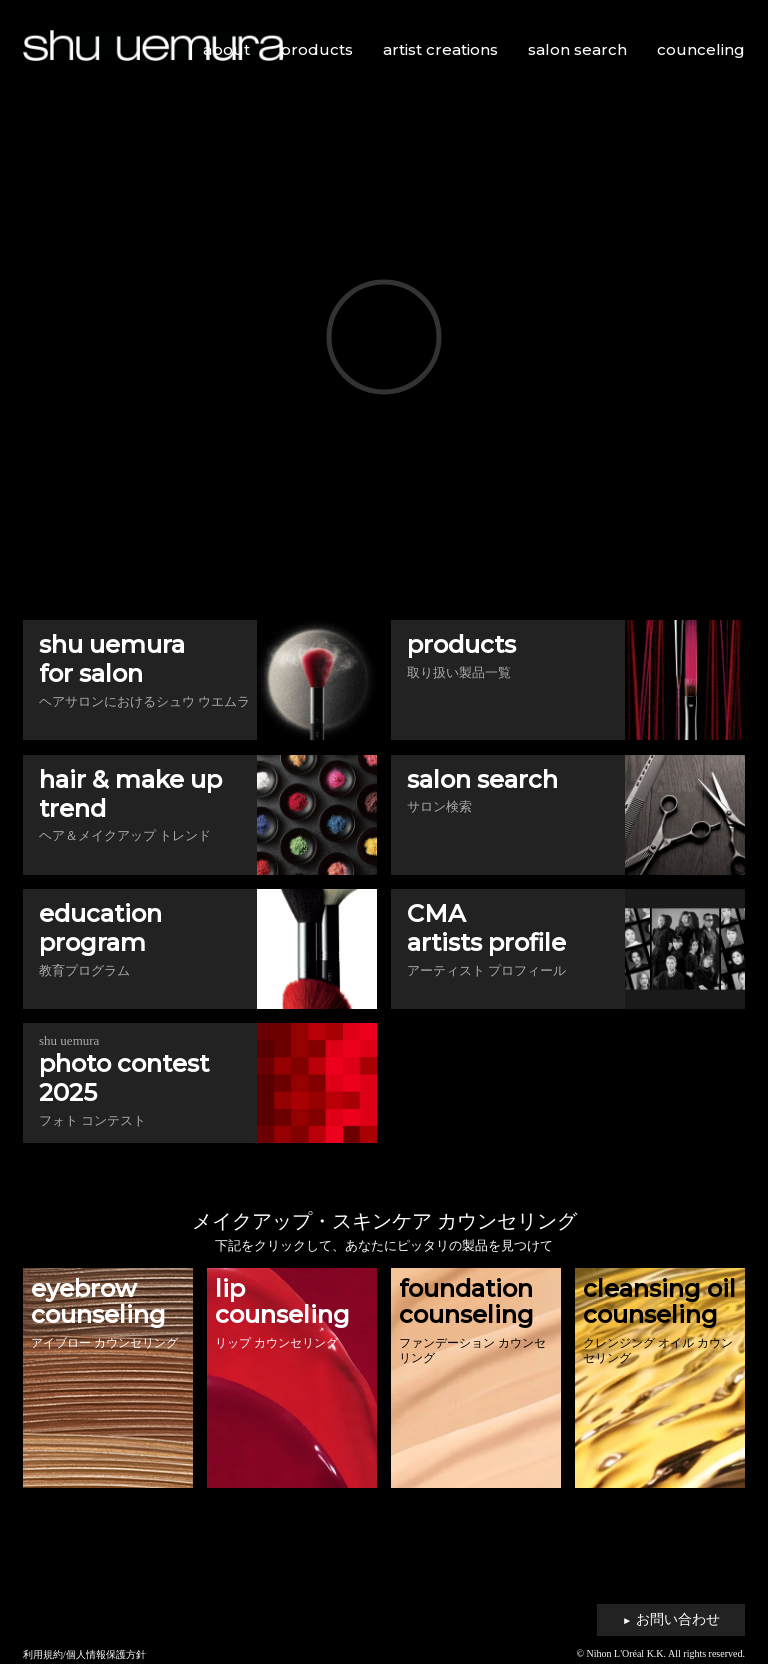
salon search (577, 49)
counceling (701, 49)
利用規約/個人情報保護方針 (84, 1654)
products (316, 49)
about (226, 49)
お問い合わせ (670, 1619)
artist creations (440, 49)
